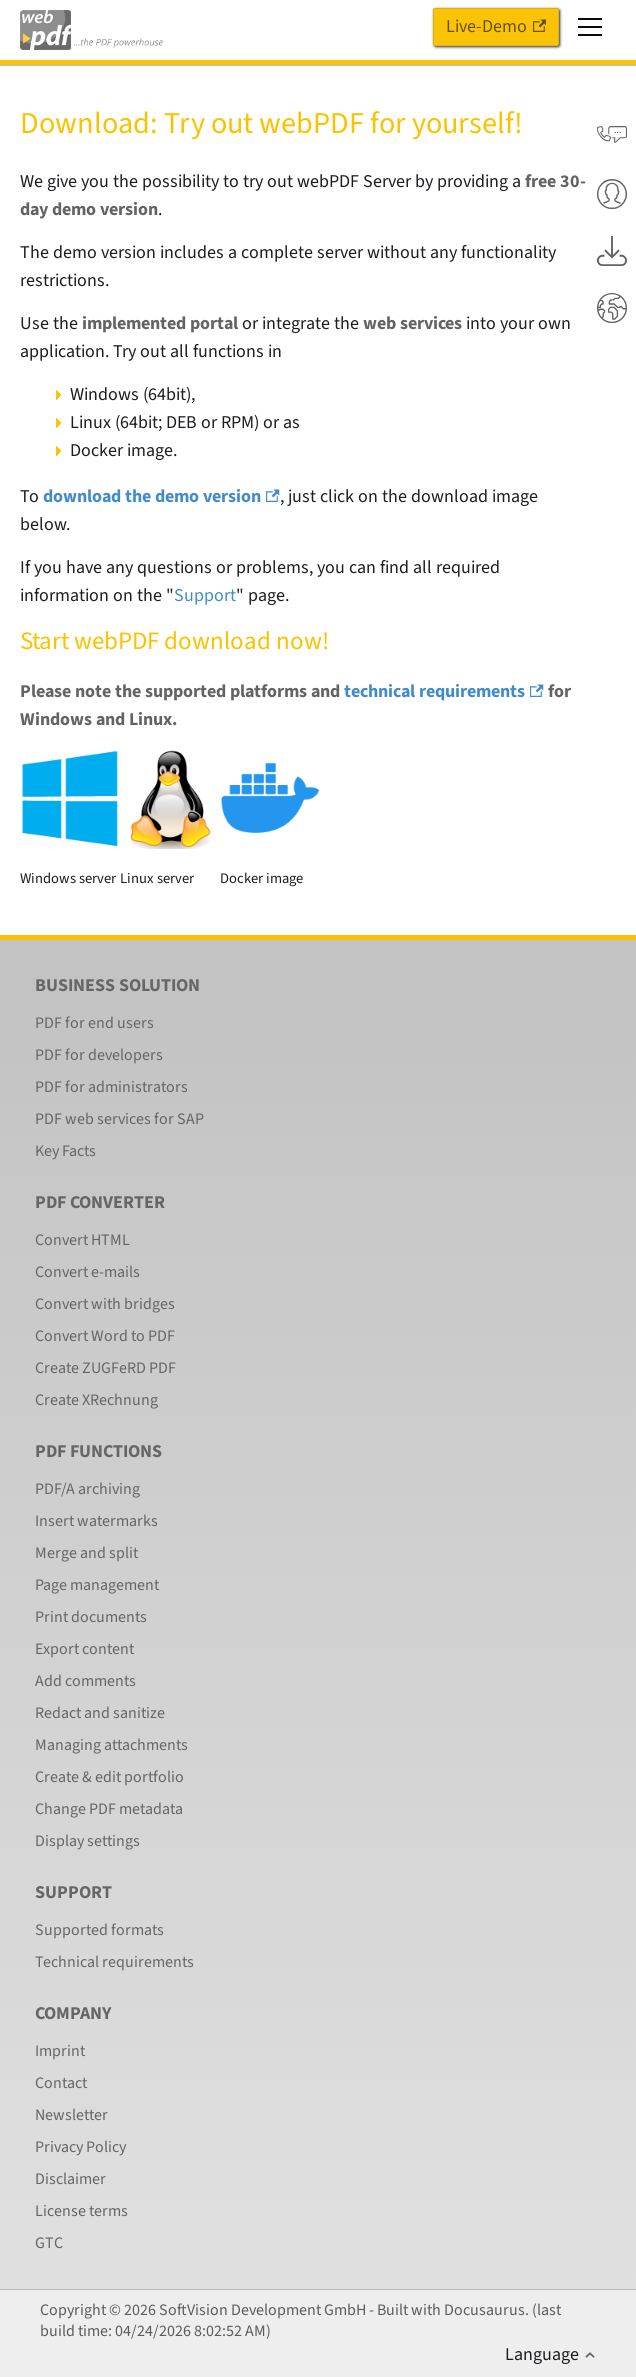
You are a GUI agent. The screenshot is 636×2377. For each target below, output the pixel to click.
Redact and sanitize (100, 1713)
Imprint (60, 2051)
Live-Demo (496, 26)
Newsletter (71, 2115)
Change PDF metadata (109, 1809)
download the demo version (161, 496)
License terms (81, 2211)
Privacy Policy (80, 2147)
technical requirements (444, 691)
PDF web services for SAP (119, 1119)
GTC (49, 2243)
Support (205, 595)
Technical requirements (114, 1962)
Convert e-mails (87, 1272)
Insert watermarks (96, 1521)
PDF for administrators (111, 1087)
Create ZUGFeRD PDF (105, 1368)
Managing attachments (111, 1745)
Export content (84, 1649)
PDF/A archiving (87, 1489)
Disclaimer (70, 2179)
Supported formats (99, 1930)
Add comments (85, 1681)
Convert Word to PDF (105, 1336)
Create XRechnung (96, 1400)
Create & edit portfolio (109, 1777)
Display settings (87, 1841)
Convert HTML (82, 1240)
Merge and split (86, 1553)
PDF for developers (99, 1055)
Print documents (91, 1617)
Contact (61, 2083)
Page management (97, 1585)
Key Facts (65, 1151)
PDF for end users (94, 1023)
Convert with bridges (105, 1304)
